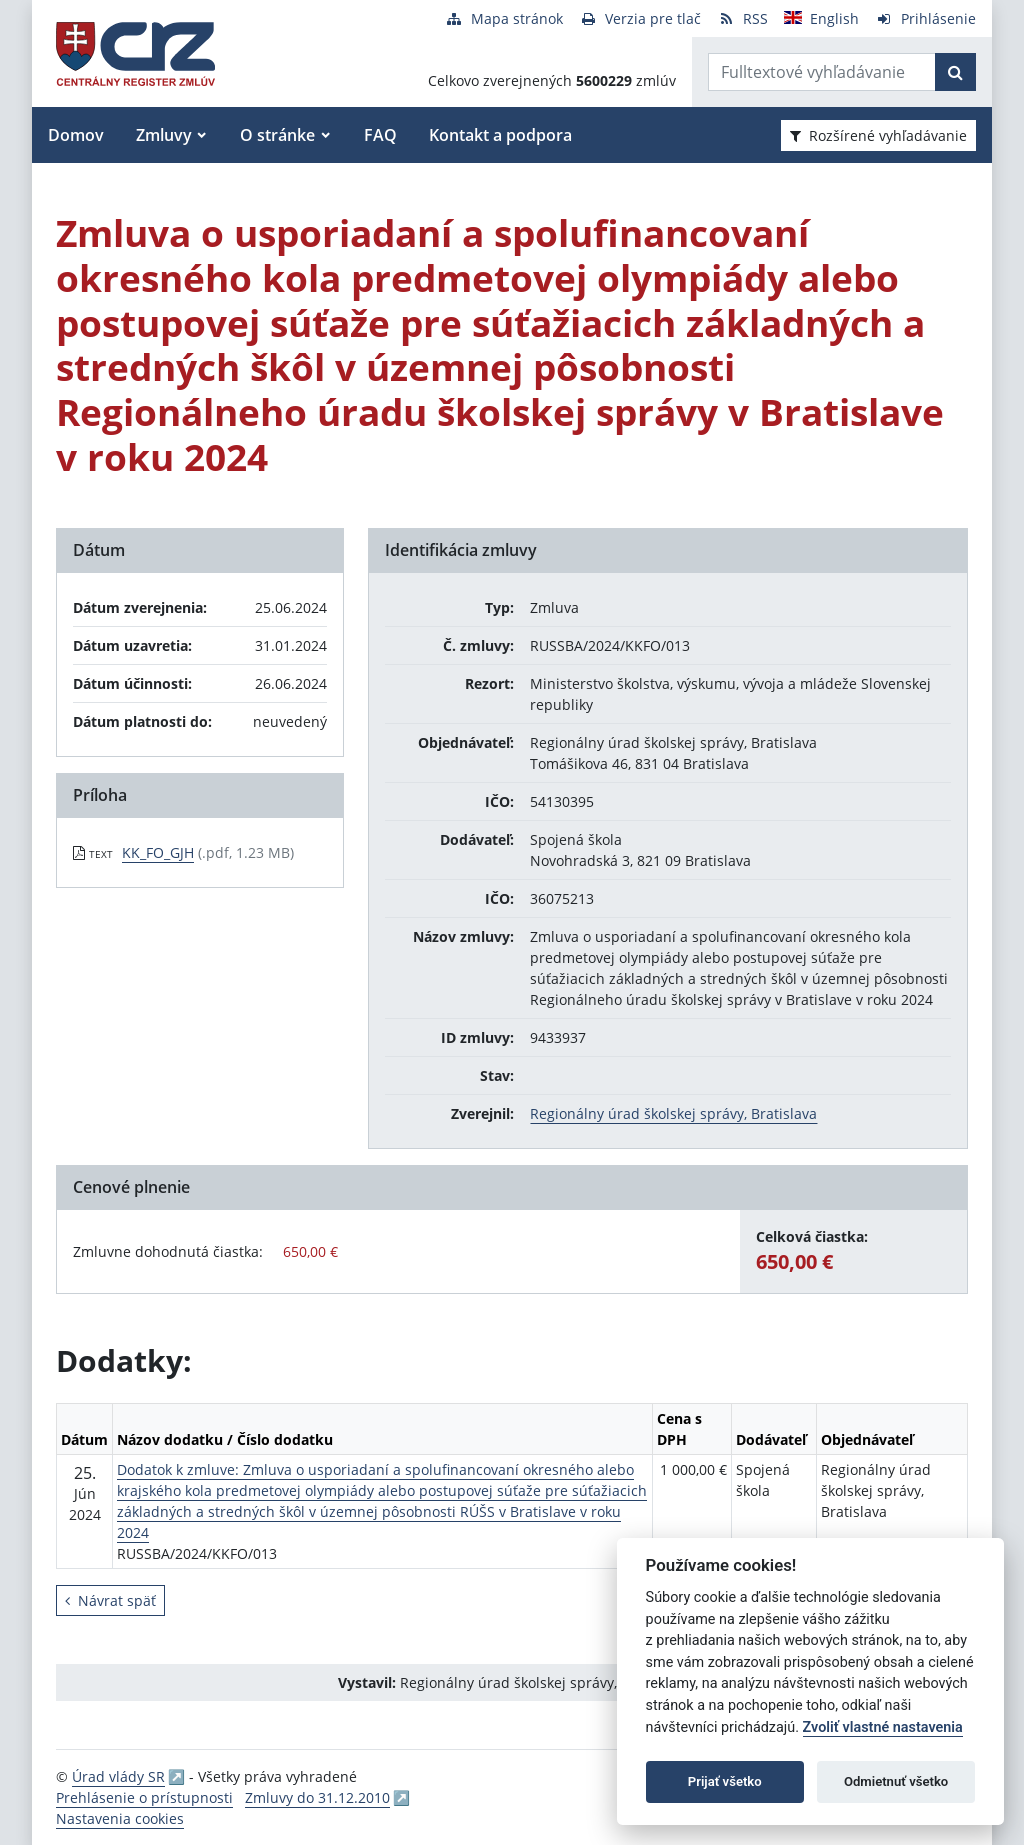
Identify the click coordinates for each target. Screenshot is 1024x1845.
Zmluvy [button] (164, 135)
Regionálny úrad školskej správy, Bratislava (673, 1113)
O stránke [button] (277, 135)
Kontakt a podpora (500, 135)
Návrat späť (110, 1600)
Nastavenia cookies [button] (120, 1818)
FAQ (380, 135)
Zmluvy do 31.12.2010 (317, 1797)
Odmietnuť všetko (896, 1781)
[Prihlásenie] (925, 18)
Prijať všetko (725, 1781)
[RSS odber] (742, 18)
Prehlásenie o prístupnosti (144, 1797)
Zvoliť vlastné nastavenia (883, 1727)
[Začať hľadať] (955, 72)
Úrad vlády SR (118, 1776)
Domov (76, 135)
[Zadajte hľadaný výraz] (822, 72)
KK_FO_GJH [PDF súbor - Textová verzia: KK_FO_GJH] (158, 852)
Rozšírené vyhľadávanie (878, 135)
